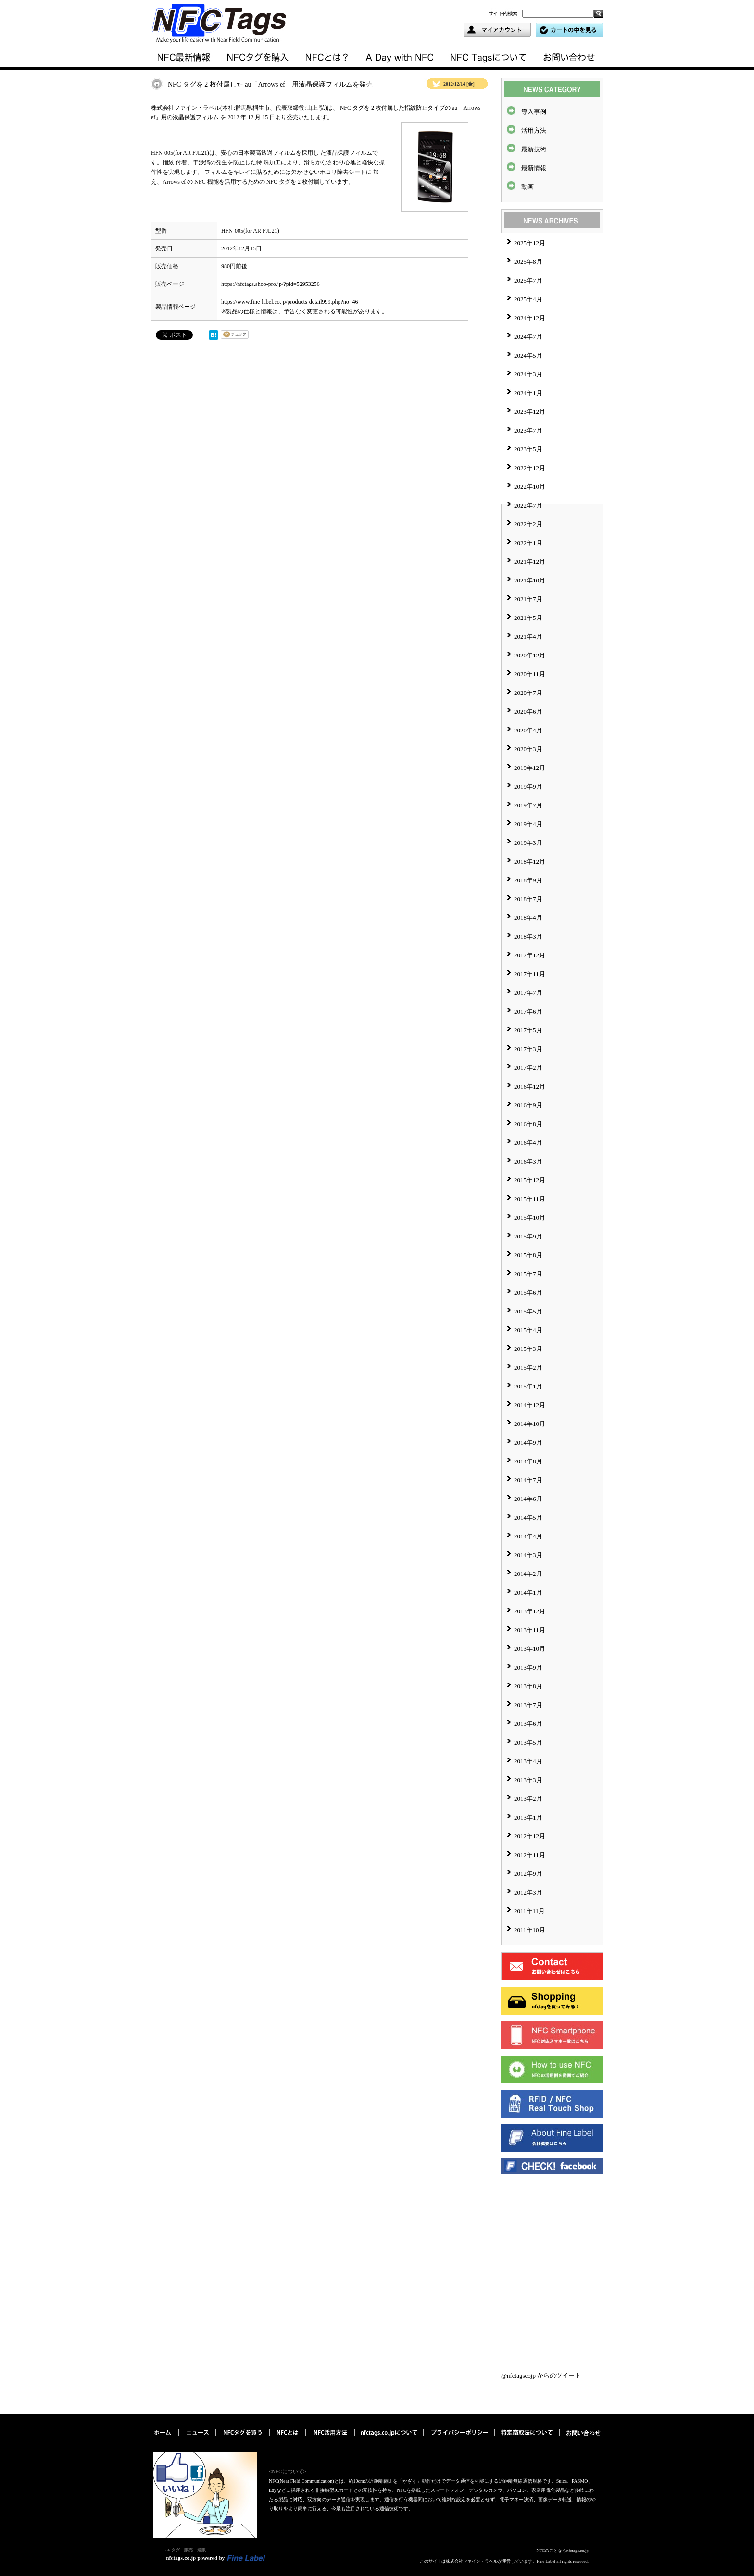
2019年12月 (529, 767)
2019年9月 (528, 786)
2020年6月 (528, 711)
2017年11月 (529, 974)
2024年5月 (528, 355)
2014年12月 (529, 1405)
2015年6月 (528, 1292)
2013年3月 (528, 1779)
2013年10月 (529, 1648)
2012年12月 (529, 1836)
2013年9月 (528, 1667)
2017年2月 (528, 1067)
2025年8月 (528, 261)
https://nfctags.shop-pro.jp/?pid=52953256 (270, 284)
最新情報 (533, 168)
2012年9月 (528, 1873)
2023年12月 (529, 411)
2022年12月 (529, 467)
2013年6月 (528, 1723)
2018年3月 (528, 936)
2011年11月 (529, 1911)
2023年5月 (528, 449)
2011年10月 (529, 1929)
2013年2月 (528, 1798)
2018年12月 (529, 861)
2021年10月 (529, 580)
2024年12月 (529, 318)
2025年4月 (528, 299)
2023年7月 (528, 430)
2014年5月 (528, 1517)
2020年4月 (528, 730)
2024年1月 (528, 392)
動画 (527, 186)
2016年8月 (528, 1123)
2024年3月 (528, 374)
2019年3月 (528, 842)
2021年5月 (528, 617)
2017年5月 (528, 1030)
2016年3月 (528, 1161)
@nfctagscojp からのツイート (541, 2375)
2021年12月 (529, 561)
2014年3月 (528, 1555)
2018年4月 (528, 917)
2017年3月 (528, 1049)
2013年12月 (529, 1611)
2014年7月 (528, 1480)
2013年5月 (528, 1742)
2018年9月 (528, 880)
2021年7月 (528, 599)
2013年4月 (528, 1761)
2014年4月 (528, 1536)
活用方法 (533, 130)
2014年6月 (528, 1498)
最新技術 (533, 149)
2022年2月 (528, 524)
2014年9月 (528, 1442)
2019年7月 (528, 805)
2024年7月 (528, 336)
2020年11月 (529, 674)
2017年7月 (528, 992)
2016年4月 (528, 1142)
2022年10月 (529, 486)
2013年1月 (528, 1817)
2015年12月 (529, 1180)
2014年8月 (528, 1461)
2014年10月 (529, 1423)
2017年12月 (529, 955)
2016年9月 (528, 1105)
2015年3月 (528, 1348)
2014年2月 (528, 1573)
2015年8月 (528, 1255)
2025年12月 (529, 243)
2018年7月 (528, 899)
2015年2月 (528, 1367)
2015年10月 (529, 1217)
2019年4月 (528, 824)
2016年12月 (529, 1086)
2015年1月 (528, 1386)
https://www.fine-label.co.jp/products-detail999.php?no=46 (289, 301)
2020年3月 (528, 749)
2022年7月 (528, 505)
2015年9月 (528, 1236)
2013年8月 (528, 1686)
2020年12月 (529, 655)
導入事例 (533, 111)
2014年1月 (528, 1592)
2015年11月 (529, 1198)
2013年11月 (529, 1630)
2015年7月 (528, 1273)
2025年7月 (528, 280)
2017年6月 (528, 1011)
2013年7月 (528, 1705)
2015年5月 (528, 1311)
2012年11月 (529, 1854)
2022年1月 (528, 542)
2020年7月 (528, 692)
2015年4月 (528, 1330)
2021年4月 (528, 636)
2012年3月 (528, 1892)
